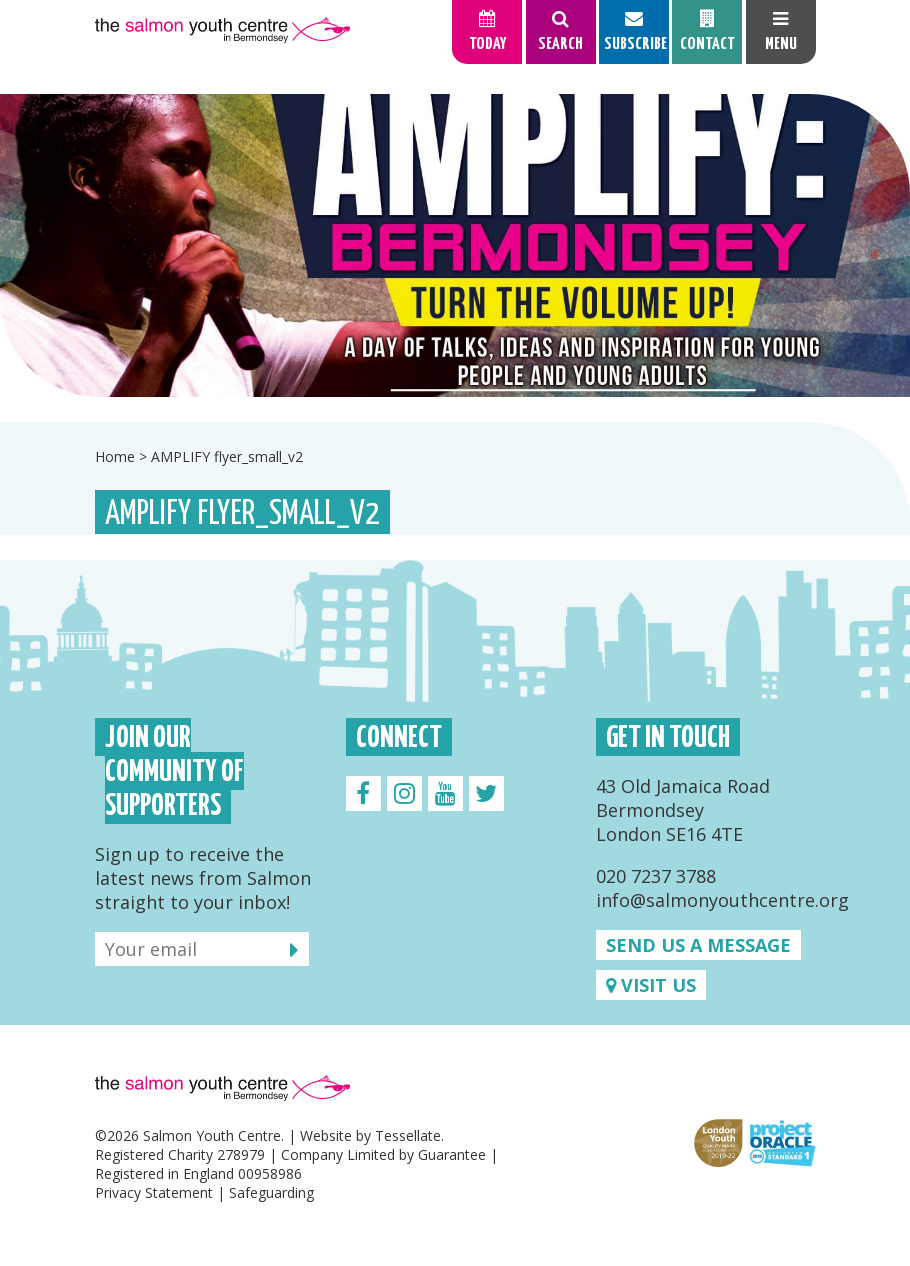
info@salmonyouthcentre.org (722, 900)
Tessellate (408, 1135)
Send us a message (698, 945)
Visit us (651, 985)
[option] (455, 245)
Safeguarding (271, 1192)
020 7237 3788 (656, 876)
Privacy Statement (154, 1192)
